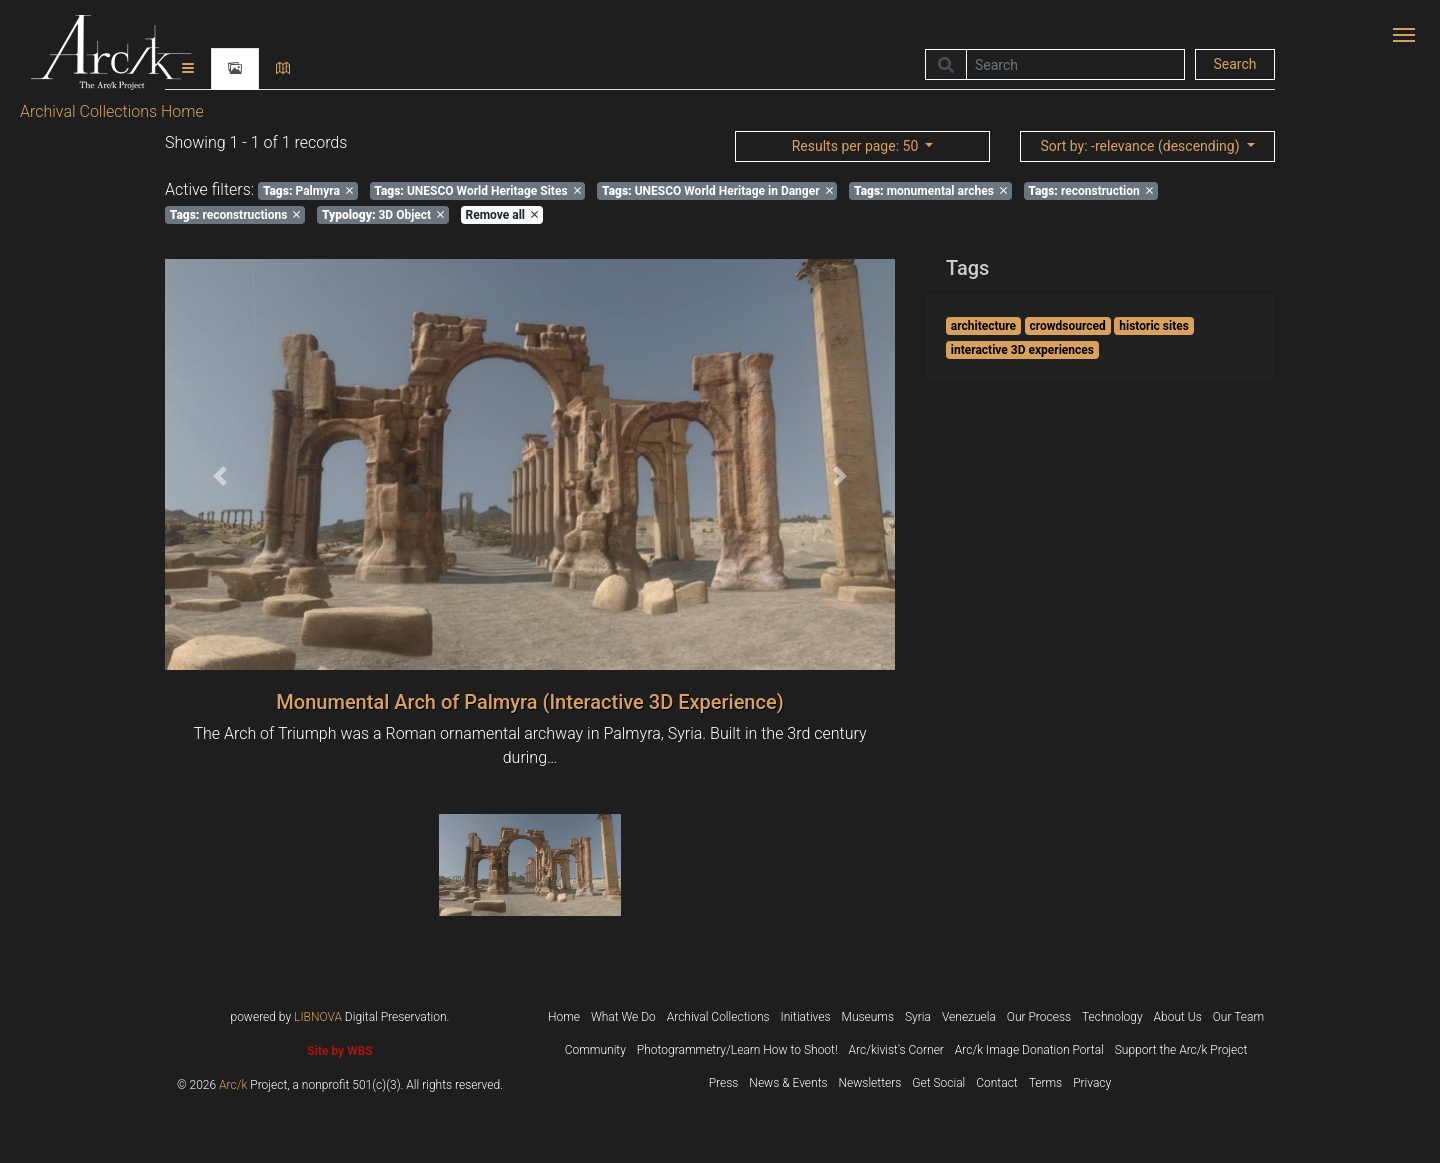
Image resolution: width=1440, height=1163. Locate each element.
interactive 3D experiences (1022, 350)
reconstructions (235, 215)
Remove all (502, 215)
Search (1234, 64)
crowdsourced (1068, 326)
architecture (983, 326)
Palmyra (308, 191)
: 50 (857, 146)
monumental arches (930, 191)
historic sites (1154, 326)
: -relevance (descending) (1141, 146)
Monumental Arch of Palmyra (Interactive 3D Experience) (529, 702)
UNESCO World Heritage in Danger (717, 191)
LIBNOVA (318, 1017)
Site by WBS (339, 1051)
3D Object (383, 215)
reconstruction (1090, 191)
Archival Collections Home (112, 111)
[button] (220, 476)
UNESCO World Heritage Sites (477, 191)
